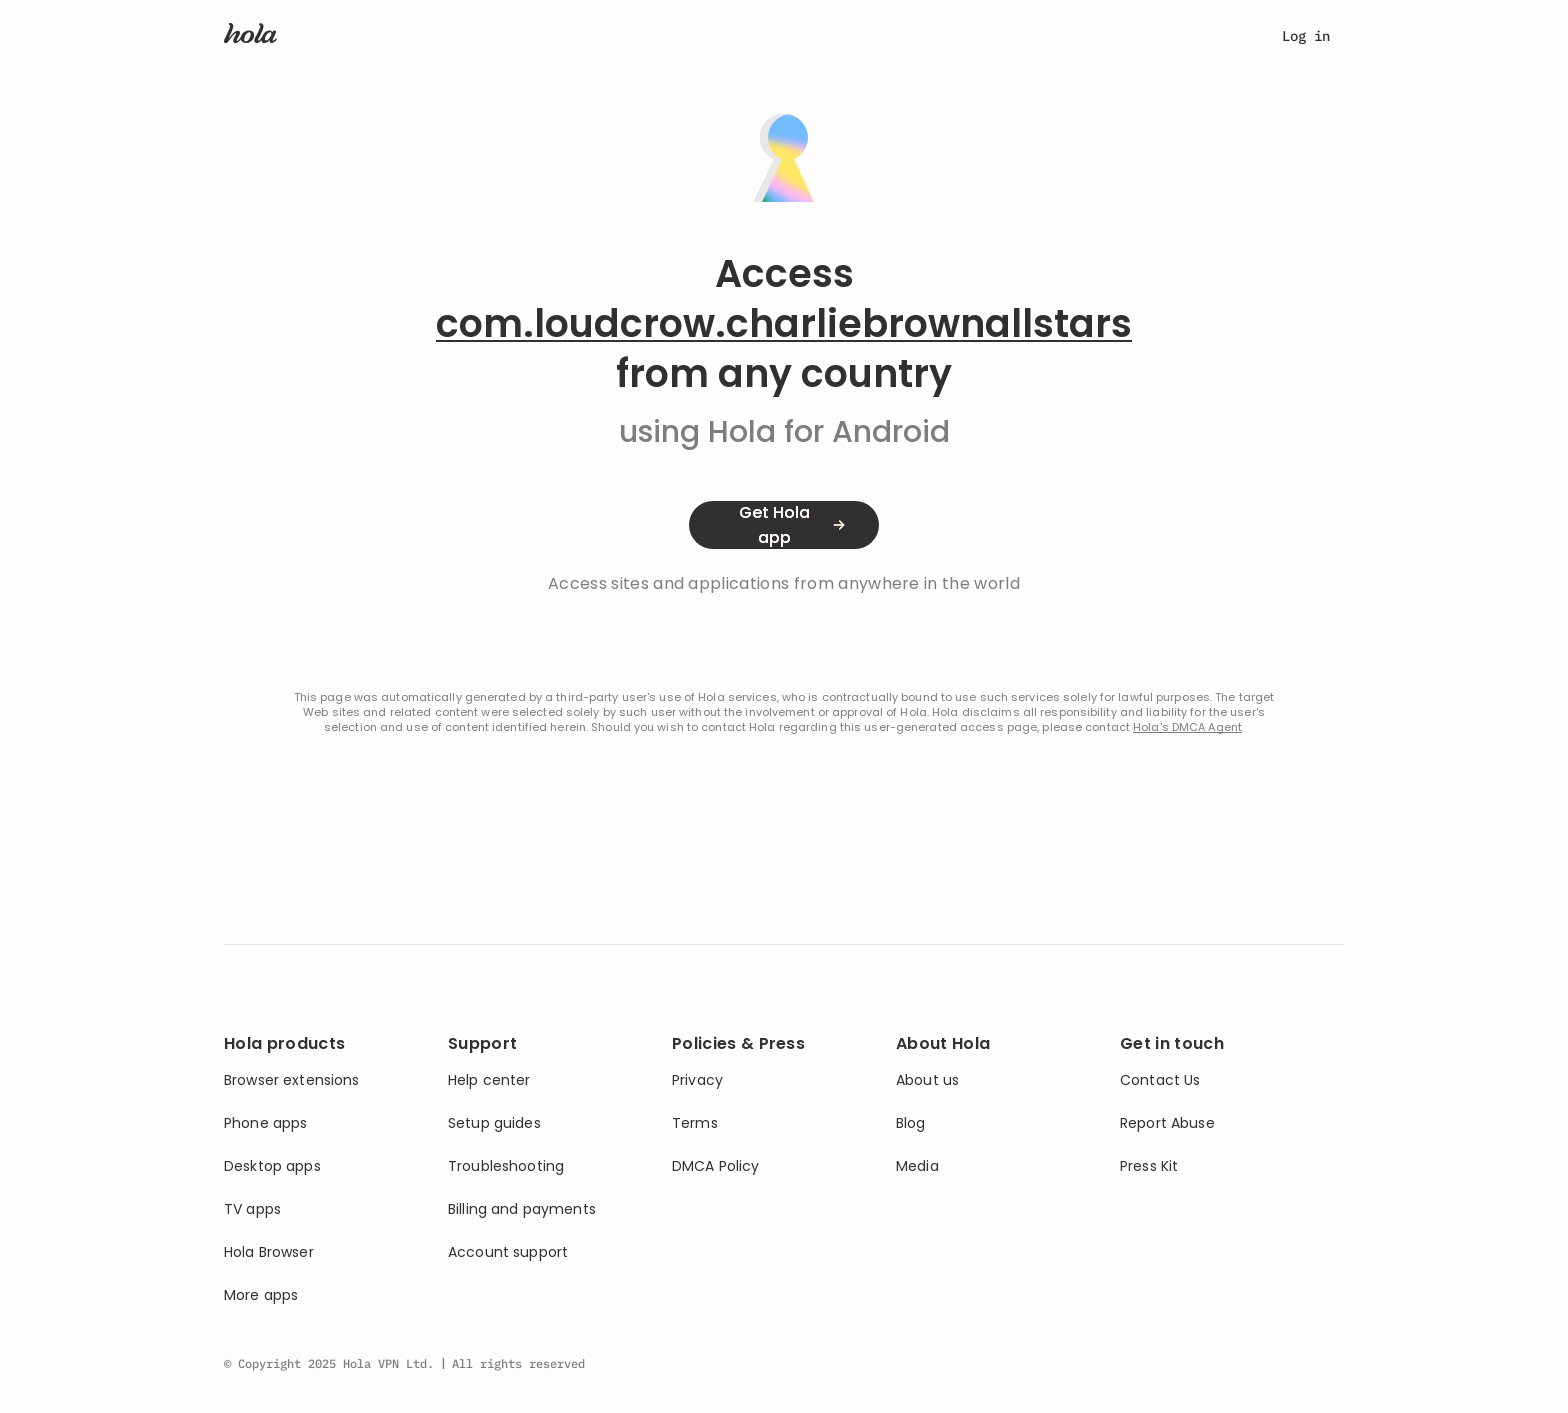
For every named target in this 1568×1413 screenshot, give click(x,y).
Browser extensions (292, 1080)
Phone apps (265, 1123)
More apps (261, 1295)
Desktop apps (272, 1166)
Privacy (697, 1080)
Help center (489, 1080)
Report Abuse (1167, 1123)
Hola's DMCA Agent (1187, 727)
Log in (1306, 36)
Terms (695, 1123)
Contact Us (1160, 1080)
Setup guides (494, 1123)
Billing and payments (522, 1209)
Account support (508, 1252)
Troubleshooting (506, 1166)
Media (917, 1166)
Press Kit (1149, 1166)
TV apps (252, 1209)
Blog (911, 1123)
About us (927, 1080)
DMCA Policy (716, 1166)
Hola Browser (269, 1252)
